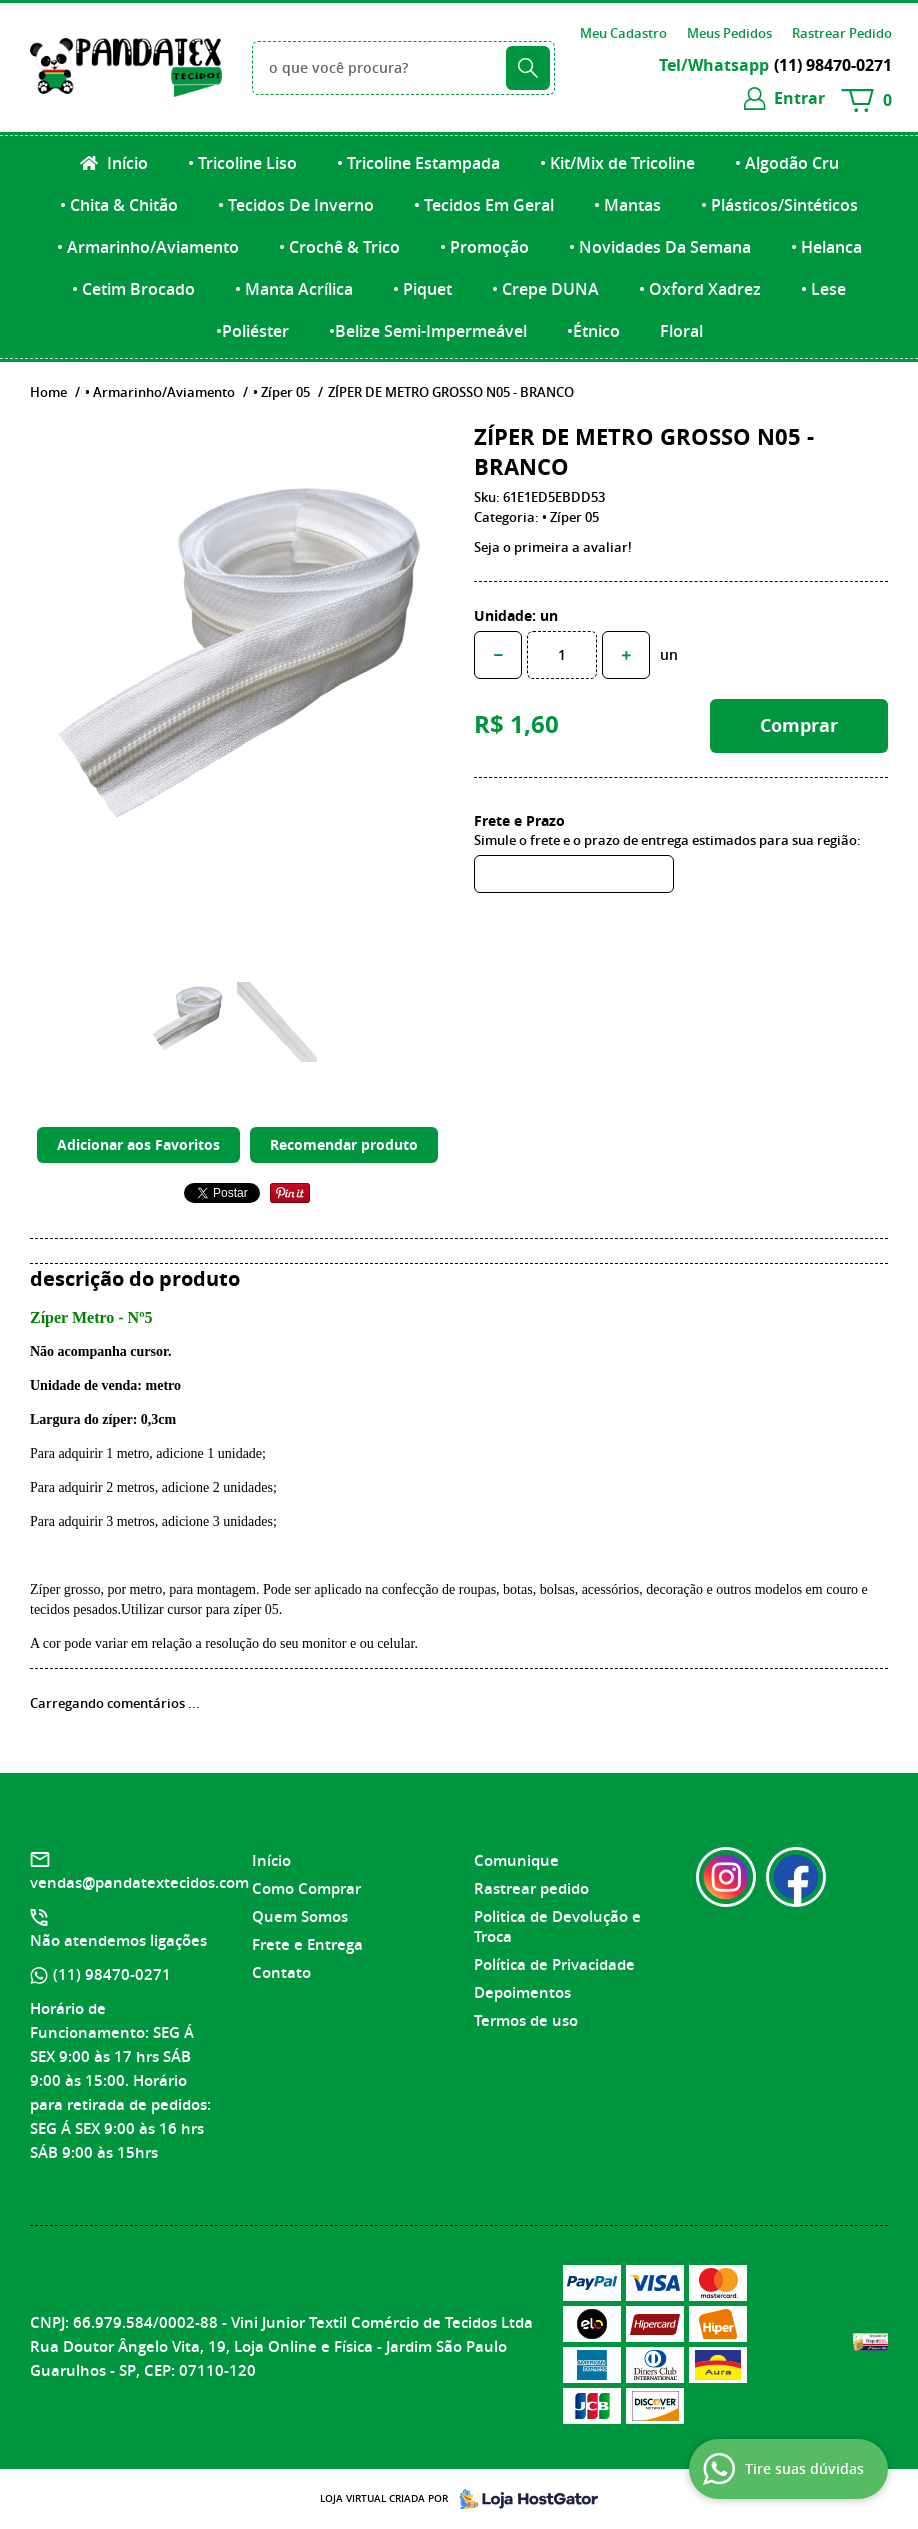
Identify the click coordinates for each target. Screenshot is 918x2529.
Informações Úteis (546, 1825)
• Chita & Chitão (119, 205)
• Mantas (627, 205)
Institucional (303, 1825)
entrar (799, 98)
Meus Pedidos (729, 33)
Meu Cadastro (623, 33)
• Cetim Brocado (133, 289)
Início (125, 163)
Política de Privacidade (554, 1964)
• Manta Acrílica (294, 289)
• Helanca (826, 247)
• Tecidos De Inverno (296, 205)
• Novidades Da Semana (660, 247)
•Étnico (593, 331)
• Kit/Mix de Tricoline (617, 163)
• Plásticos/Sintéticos (779, 205)
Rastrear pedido (531, 1888)
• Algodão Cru (787, 163)
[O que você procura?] (528, 68)
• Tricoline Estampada (418, 163)
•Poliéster (252, 331)
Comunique (516, 1860)
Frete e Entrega (307, 1944)
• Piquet (422, 289)
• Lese (823, 289)
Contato (281, 1972)
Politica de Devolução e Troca (557, 1926)
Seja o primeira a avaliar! (553, 547)
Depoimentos (522, 1992)
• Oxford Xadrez (700, 289)
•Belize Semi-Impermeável (428, 331)
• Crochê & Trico (339, 247)
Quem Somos (300, 1916)
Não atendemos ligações (118, 1940)
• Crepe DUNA (545, 289)
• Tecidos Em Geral (484, 205)
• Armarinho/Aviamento (148, 247)
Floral (681, 331)
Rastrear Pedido (842, 33)
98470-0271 (833, 65)
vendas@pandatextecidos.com (139, 1882)
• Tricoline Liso (242, 163)
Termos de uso (526, 2020)
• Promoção (484, 247)
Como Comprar (306, 1888)
